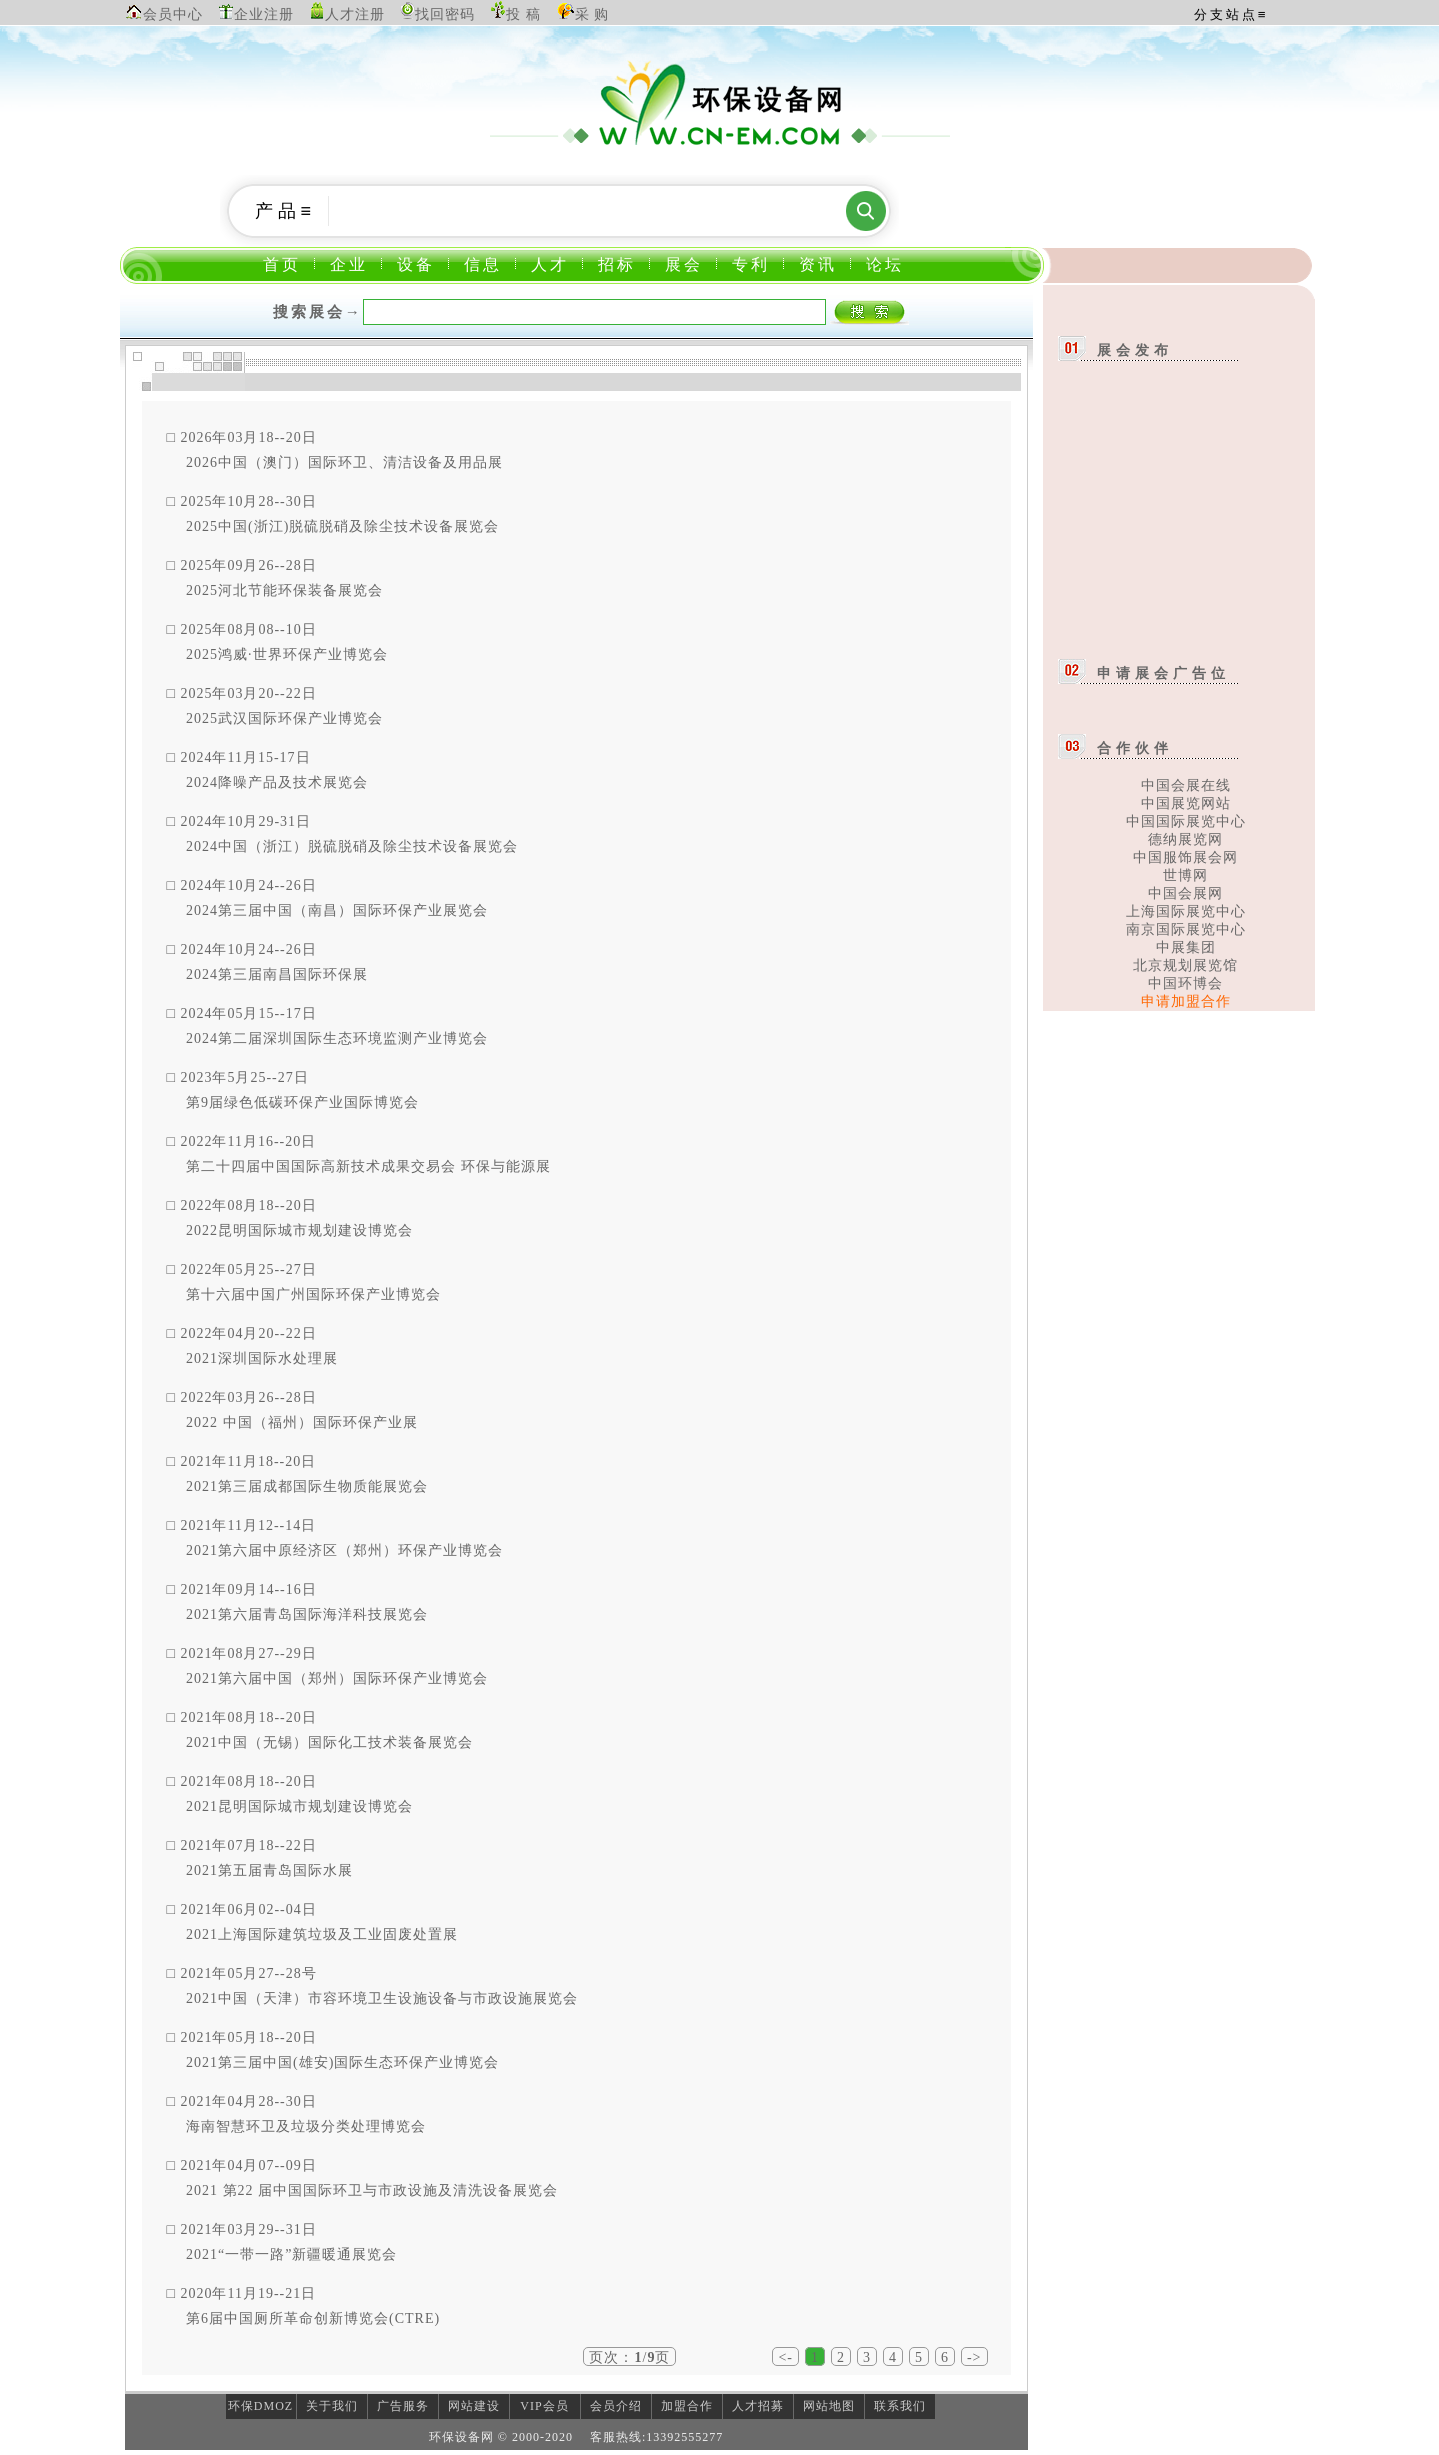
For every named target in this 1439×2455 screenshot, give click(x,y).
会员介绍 (616, 2406)
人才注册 (355, 14)
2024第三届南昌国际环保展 (277, 974)
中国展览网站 (1186, 803)
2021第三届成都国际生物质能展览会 (307, 1486)
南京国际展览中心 (1186, 929)
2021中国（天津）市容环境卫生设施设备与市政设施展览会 (382, 1998)
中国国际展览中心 (1186, 821)
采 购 (592, 14)
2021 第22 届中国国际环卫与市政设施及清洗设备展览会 (372, 2190)
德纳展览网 (1185, 839)
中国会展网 (1185, 893)
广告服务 (403, 2406)
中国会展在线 (1186, 785)
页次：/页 (629, 2357)
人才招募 (758, 2406)
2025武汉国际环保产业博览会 (284, 718)
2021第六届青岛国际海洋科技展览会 (307, 1614)
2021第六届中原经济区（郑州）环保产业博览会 (344, 1550)
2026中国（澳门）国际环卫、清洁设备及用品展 (344, 462)
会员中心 (173, 14)
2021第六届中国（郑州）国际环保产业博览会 (337, 1678)
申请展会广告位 (1163, 673)
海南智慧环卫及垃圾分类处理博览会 (306, 2126)
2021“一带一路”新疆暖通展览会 (291, 2254)
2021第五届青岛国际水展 (269, 1870)
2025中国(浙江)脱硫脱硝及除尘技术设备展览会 (342, 526)
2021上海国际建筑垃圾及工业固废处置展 (322, 1934)
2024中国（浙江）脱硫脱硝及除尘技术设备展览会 (352, 846)
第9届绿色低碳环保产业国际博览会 (302, 1102)
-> (974, 2357)
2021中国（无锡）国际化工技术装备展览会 (329, 1742)
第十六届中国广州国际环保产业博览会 (313, 1294)
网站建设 (474, 2406)
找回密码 (445, 14)
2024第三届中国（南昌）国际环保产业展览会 (337, 910)
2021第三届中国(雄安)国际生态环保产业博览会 (342, 2062)
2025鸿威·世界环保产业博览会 (287, 654)
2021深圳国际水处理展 (262, 1358)
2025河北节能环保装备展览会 (284, 590)
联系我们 (900, 2406)
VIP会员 (544, 2406)
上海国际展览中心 (1186, 911)
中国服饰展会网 (1185, 857)
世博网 (1185, 875)
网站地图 (829, 2406)
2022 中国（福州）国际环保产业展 (302, 1422)
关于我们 (332, 2406)
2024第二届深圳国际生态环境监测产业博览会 (337, 1038)
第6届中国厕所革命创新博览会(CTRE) (313, 2318)
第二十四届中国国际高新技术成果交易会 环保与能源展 (368, 1166)
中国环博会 (1185, 983)
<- (785, 2357)
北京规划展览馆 (1185, 965)
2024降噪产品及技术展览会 (277, 782)
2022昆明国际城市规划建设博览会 (299, 1230)
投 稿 (523, 14)
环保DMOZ (260, 2406)
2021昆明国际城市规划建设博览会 (299, 1806)
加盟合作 (687, 2406)
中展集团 (1186, 947)
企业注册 (264, 14)
